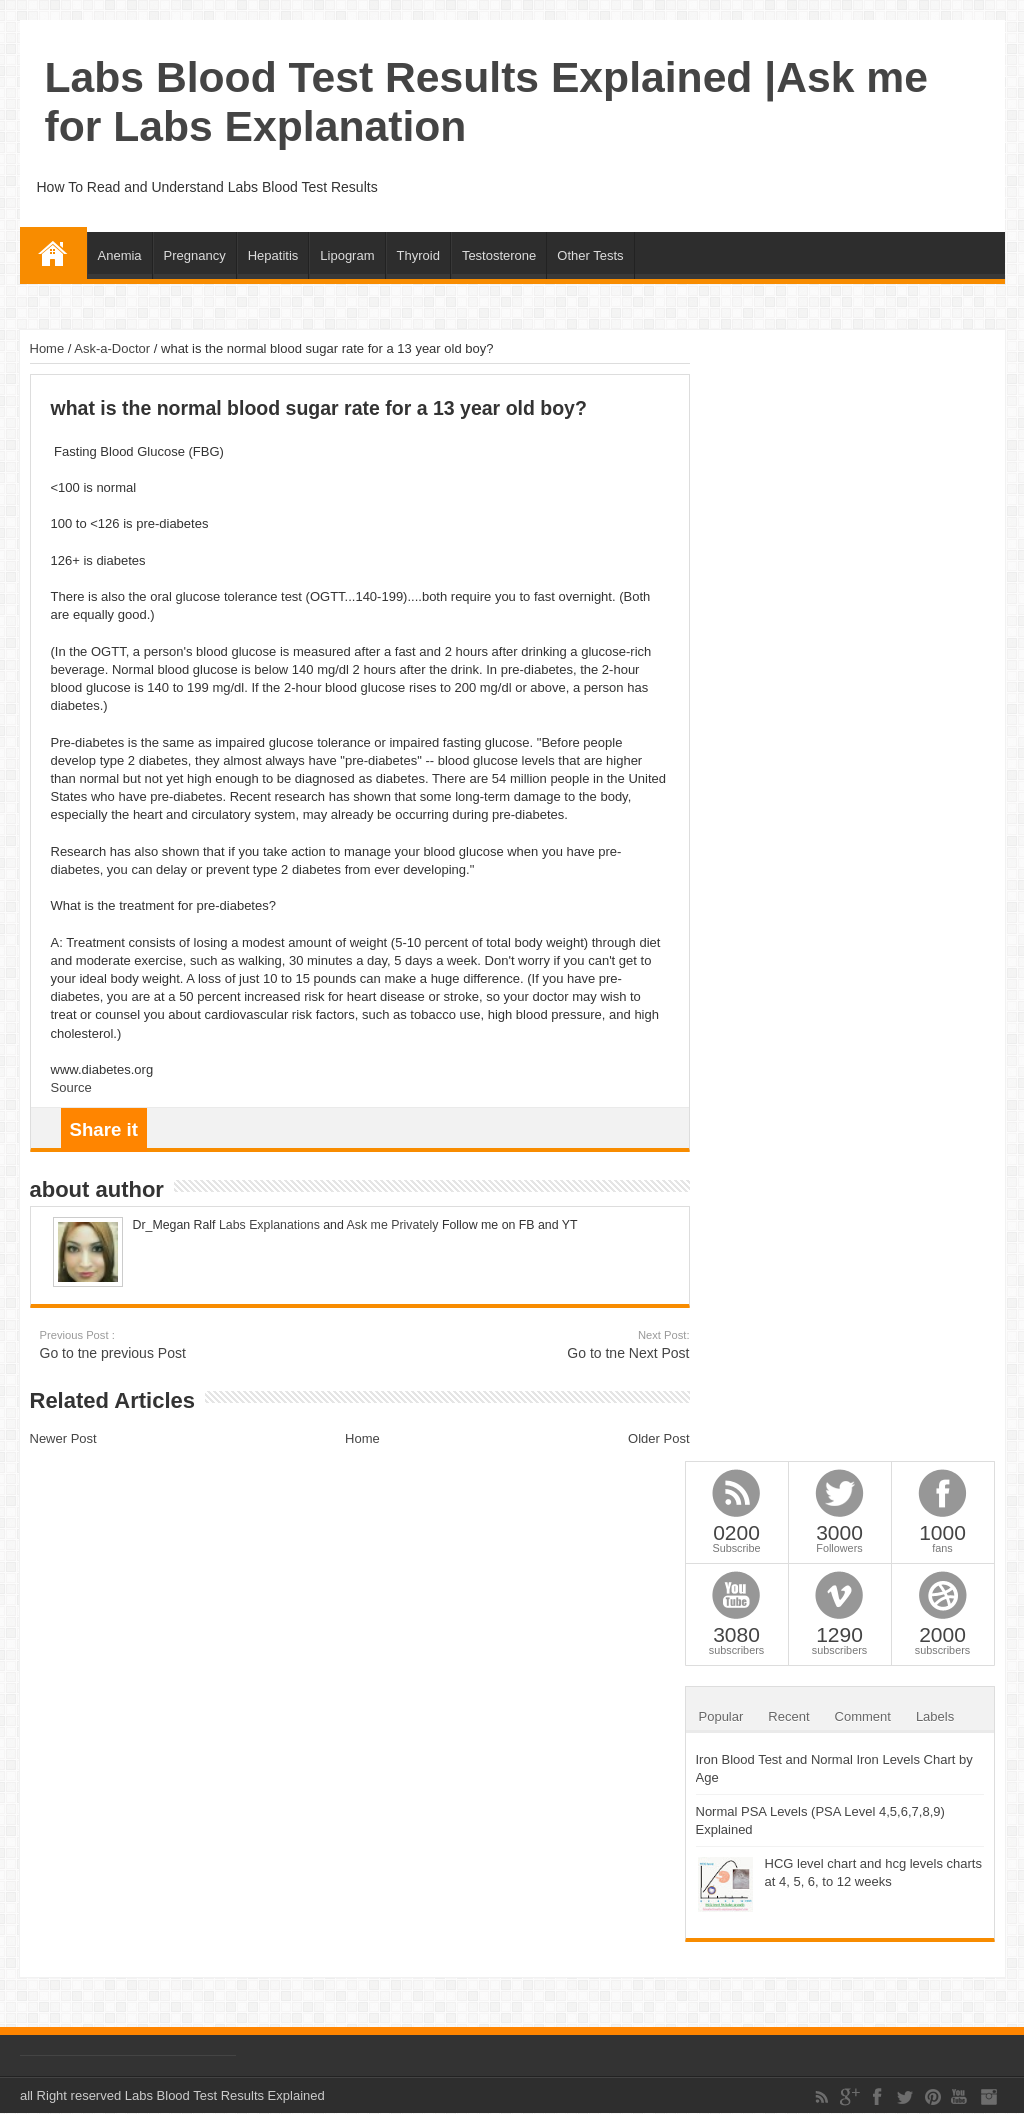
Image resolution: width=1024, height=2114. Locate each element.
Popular (721, 1716)
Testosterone (499, 255)
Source (71, 1087)
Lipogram (347, 255)
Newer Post (63, 1438)
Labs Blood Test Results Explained (225, 2095)
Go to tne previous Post (162, 1344)
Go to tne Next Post (567, 1344)
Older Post (658, 1438)
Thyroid (418, 255)
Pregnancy (195, 255)
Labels (935, 1716)
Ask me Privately (393, 1225)
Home (53, 253)
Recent (788, 1716)
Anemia (120, 255)
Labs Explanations (268, 1225)
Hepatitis (273, 255)
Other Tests (590, 255)
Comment (863, 1716)
